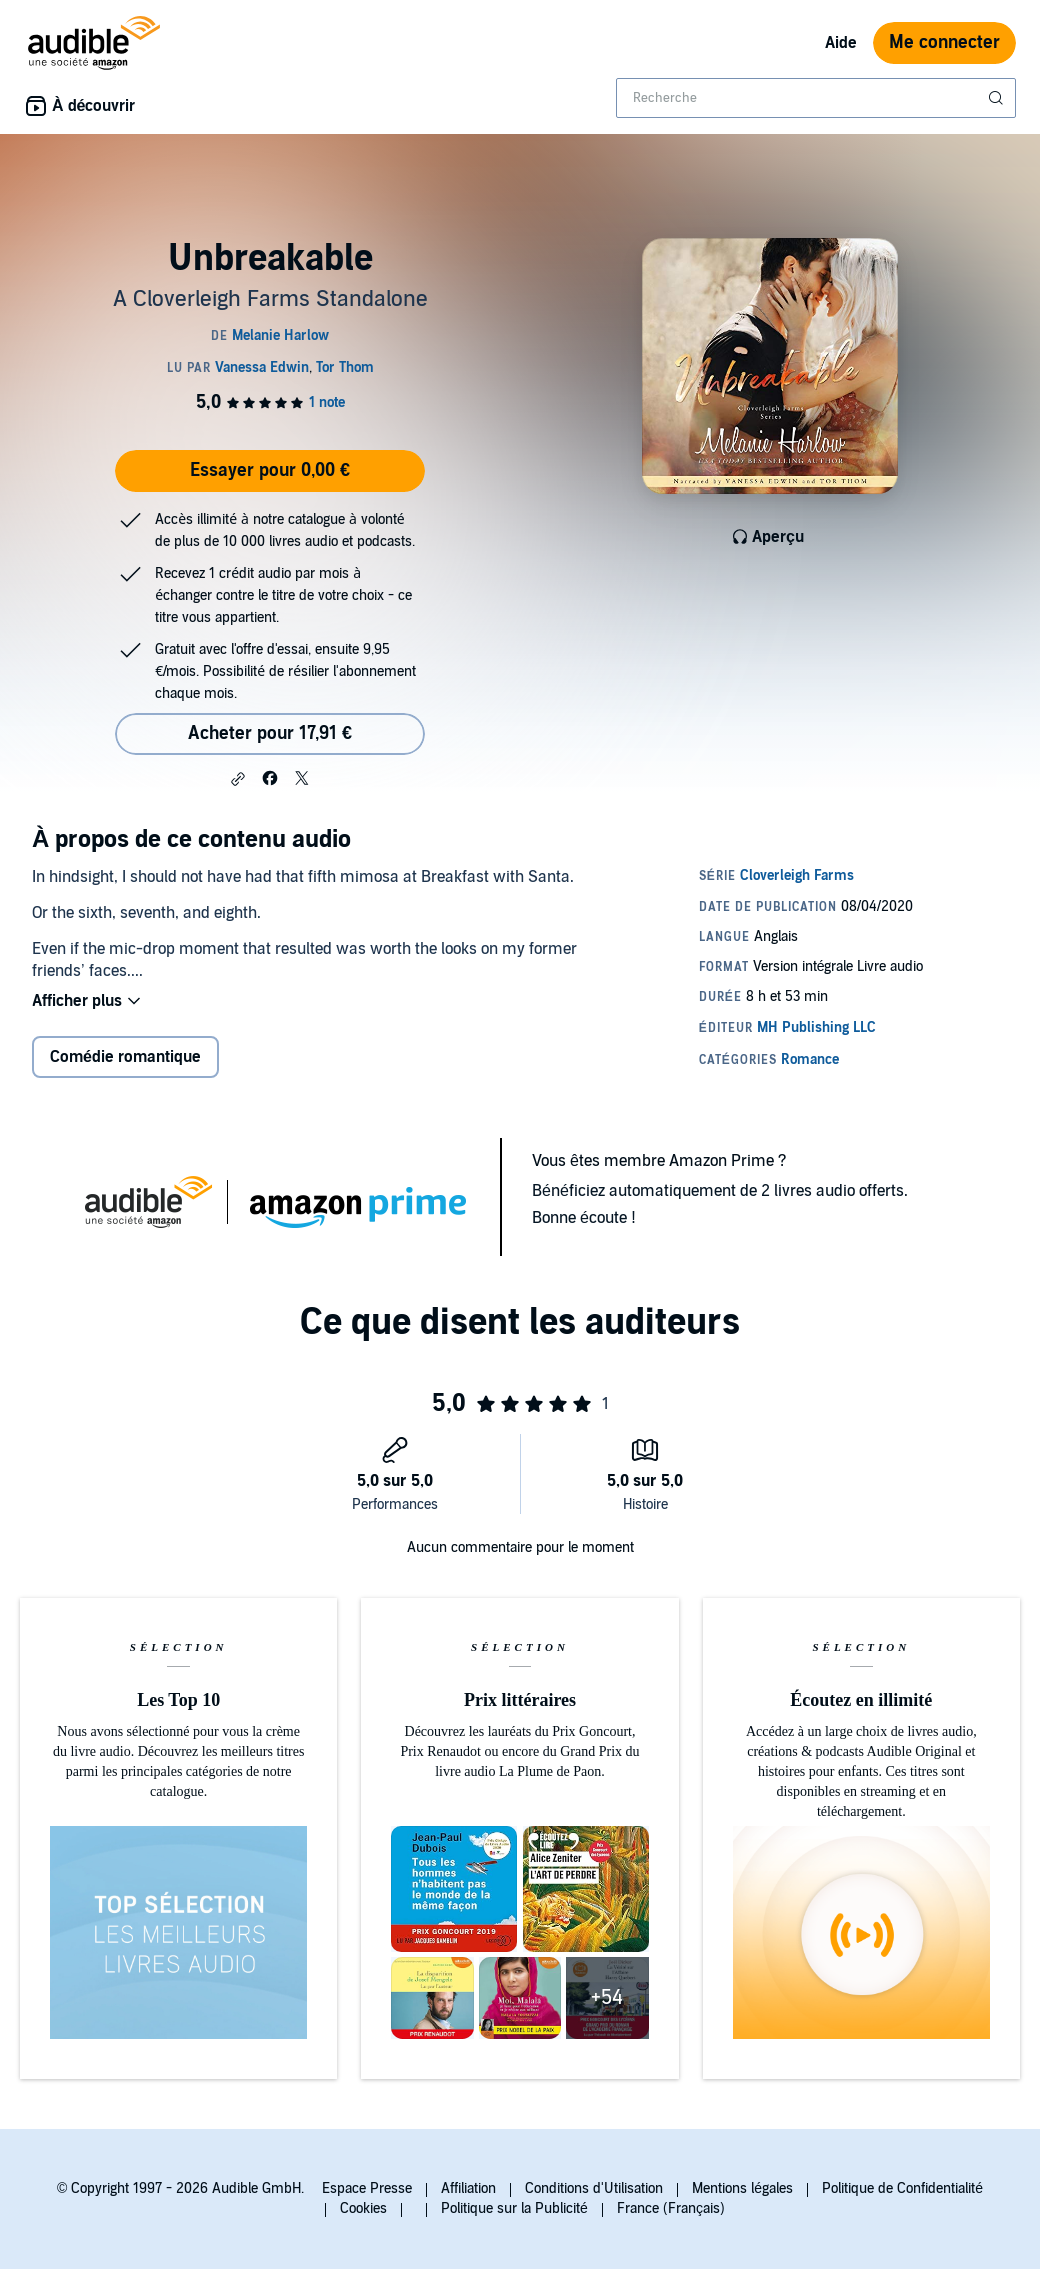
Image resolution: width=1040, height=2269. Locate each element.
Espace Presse (367, 2188)
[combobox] (816, 98)
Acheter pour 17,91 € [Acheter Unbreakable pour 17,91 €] (270, 733)
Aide (841, 43)
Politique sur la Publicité (514, 2208)
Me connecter (944, 42)
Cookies (363, 2208)
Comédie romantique (125, 1057)
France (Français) (671, 2208)
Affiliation (468, 2188)
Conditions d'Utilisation (594, 2188)
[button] (238, 779)
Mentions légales (742, 2188)
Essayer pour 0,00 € (270, 470)
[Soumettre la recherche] (998, 98)
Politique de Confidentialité (902, 2188)
